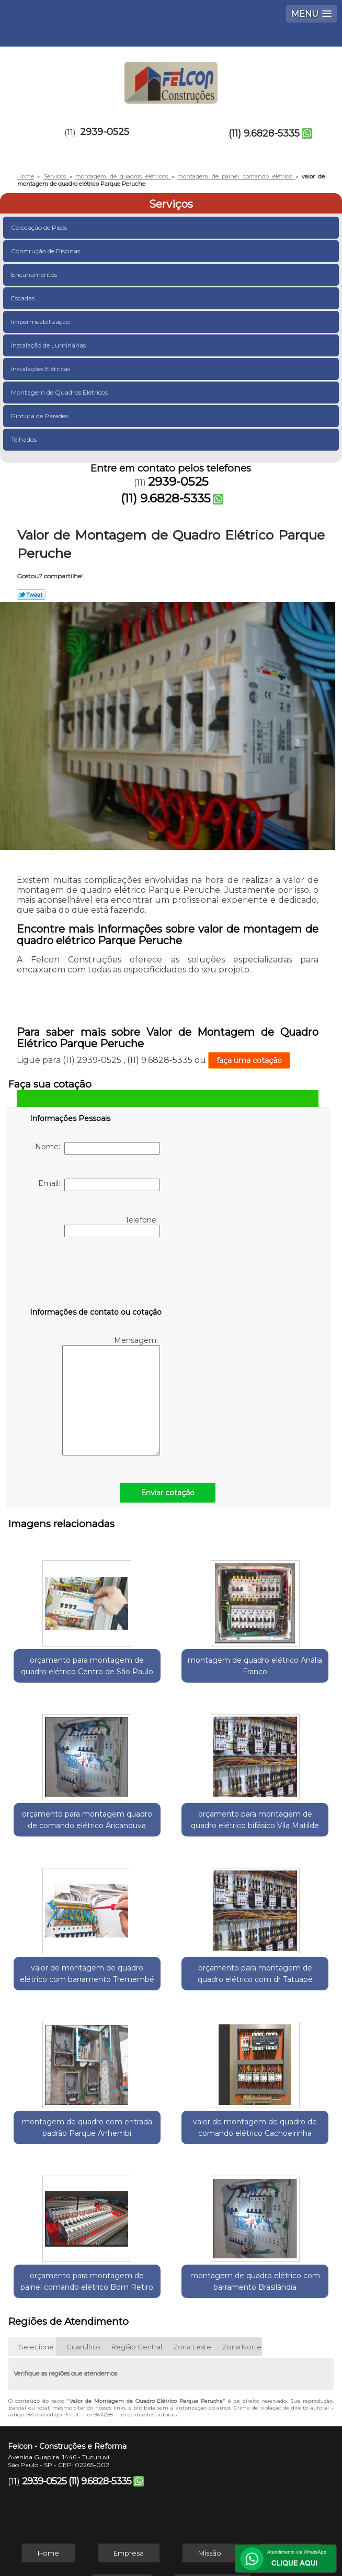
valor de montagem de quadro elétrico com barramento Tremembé (171, 1842)
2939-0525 (104, 132)
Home (48, 2467)
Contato (122, 2498)
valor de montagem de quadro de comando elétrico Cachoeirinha (171, 2013)
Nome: (97, 1148)
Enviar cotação (168, 1492)
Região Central (136, 2261)
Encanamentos (35, 274)
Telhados (24, 439)
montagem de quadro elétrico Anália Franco (170, 1665)
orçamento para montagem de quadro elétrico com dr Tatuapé (279, 1842)
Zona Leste (192, 2261)
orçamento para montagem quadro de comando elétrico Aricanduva (279, 1671)
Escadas (23, 298)
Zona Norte (241, 2261)
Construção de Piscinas (46, 251)
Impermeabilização (41, 322)
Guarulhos (83, 2261)
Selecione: (37, 2261)
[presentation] (96, 1274)
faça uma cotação (249, 1060)
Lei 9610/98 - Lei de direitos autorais (130, 2328)
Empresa (128, 2467)
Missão (209, 2467)
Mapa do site (212, 2498)
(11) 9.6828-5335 (264, 133)
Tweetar (31, 594)
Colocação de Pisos (40, 227)
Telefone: (112, 1226)
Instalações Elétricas (41, 369)
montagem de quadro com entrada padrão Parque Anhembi (63, 2013)
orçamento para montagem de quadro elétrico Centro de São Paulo (62, 1671)
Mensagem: (111, 1395)
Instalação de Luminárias (49, 345)
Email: (99, 1185)
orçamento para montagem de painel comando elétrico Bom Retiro (279, 2013)
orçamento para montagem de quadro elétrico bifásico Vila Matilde (62, 1842)
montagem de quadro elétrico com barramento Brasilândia (171, 2184)
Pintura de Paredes (40, 416)
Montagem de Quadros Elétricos (60, 392)
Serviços (171, 204)
